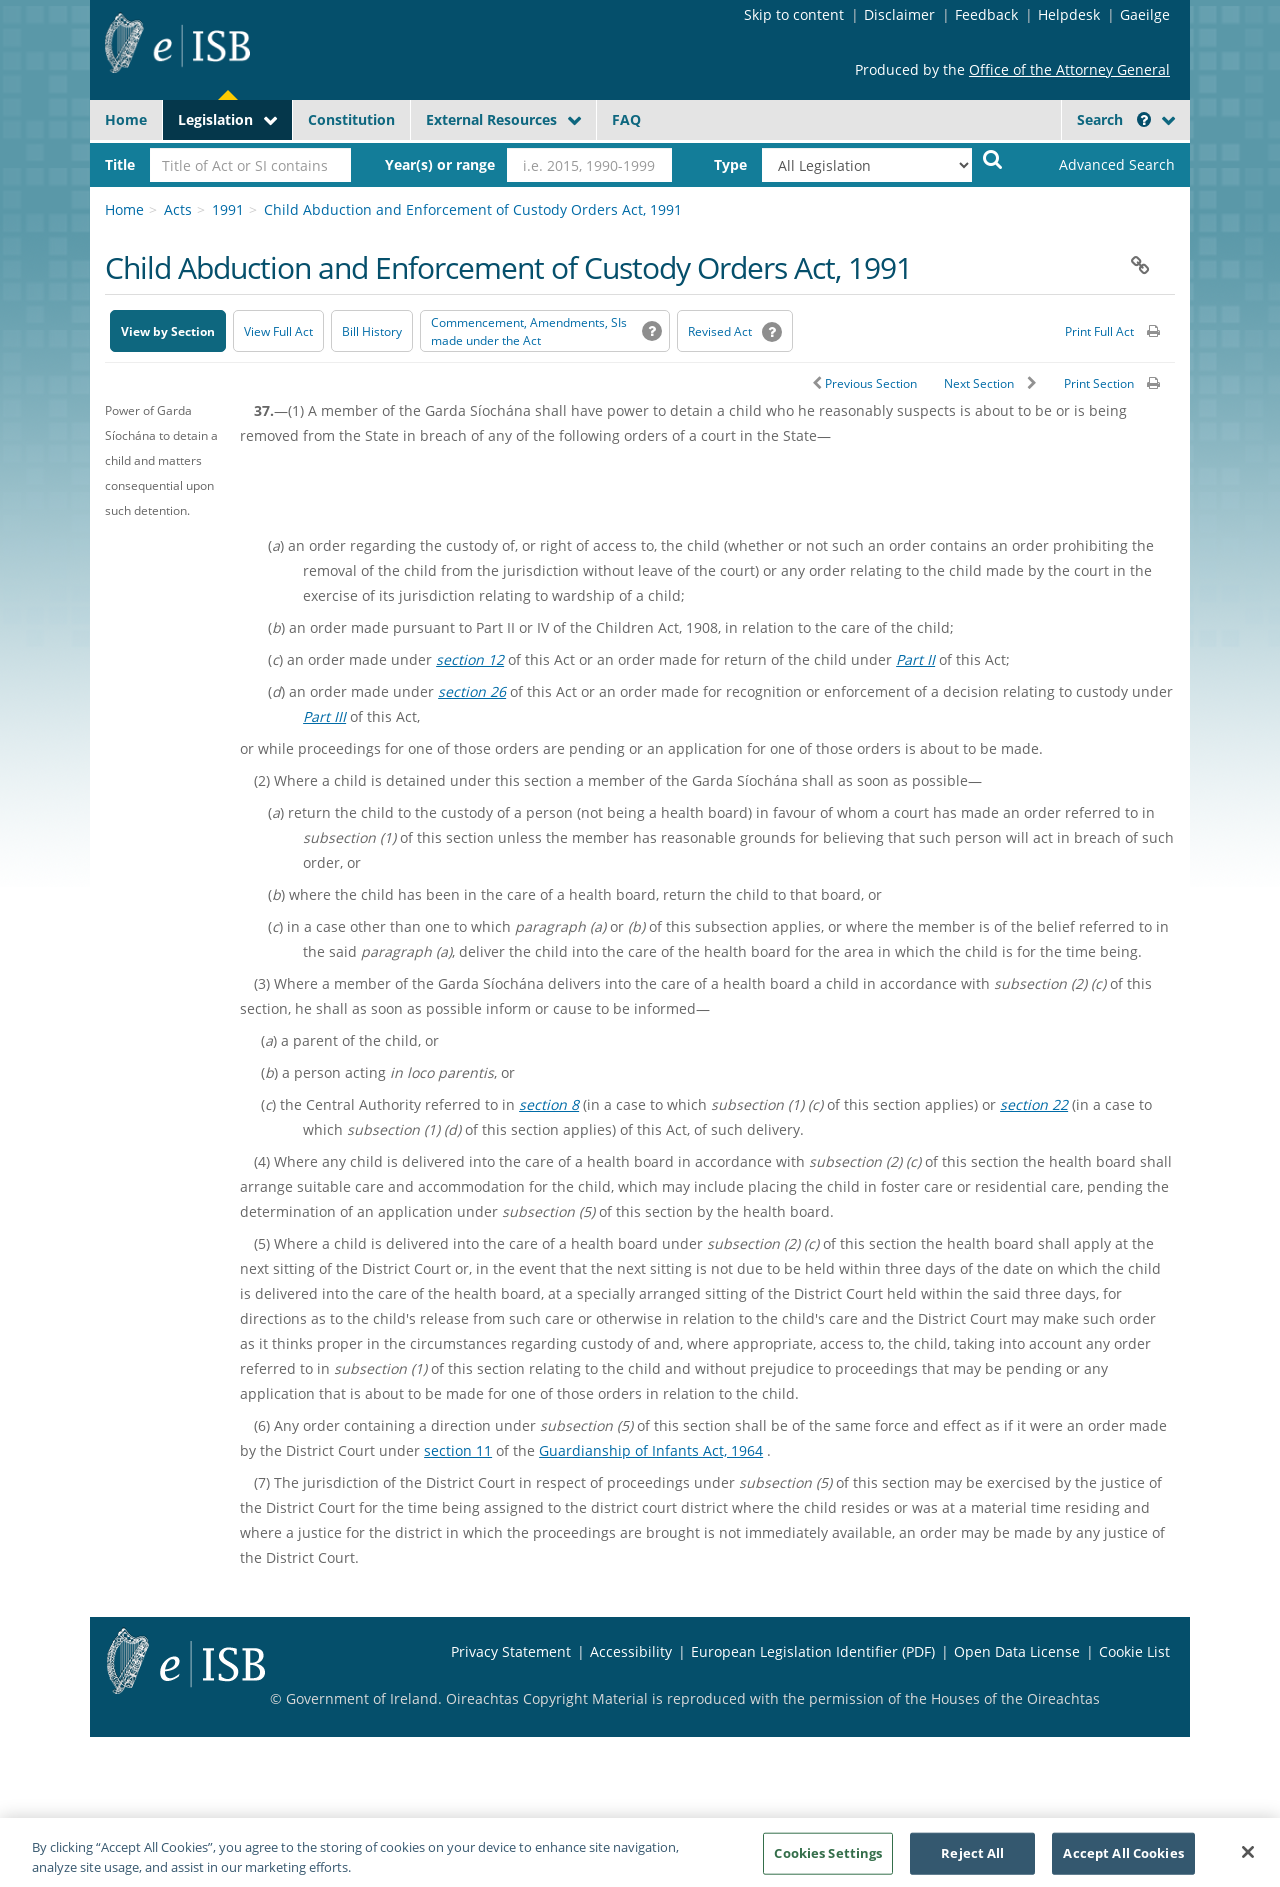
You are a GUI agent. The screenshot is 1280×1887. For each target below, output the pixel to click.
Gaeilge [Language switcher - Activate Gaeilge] (1145, 14)
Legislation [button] (215, 119)
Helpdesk (1069, 14)
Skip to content (794, 14)
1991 (228, 209)
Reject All (972, 1861)
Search (1114, 119)
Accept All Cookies (1123, 1861)
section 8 (549, 1104)
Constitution (351, 119)
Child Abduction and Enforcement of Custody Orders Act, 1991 (473, 209)
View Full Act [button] (278, 331)
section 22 (1034, 1104)
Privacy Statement (511, 1651)
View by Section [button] (168, 331)
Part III (324, 716)
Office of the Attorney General (1069, 69)
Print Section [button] (1099, 383)
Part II (915, 659)
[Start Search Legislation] (993, 158)
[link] (1100, 165)
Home (126, 119)
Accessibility (631, 1651)
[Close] (1248, 1861)
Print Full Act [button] (1099, 331)
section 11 (458, 1450)
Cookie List (1134, 1651)
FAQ (626, 119)
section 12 (470, 659)
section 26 (472, 691)
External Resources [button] (491, 119)
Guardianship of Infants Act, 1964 (651, 1450)
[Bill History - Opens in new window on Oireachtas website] (372, 331)
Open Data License (1017, 1651)
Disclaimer (899, 14)
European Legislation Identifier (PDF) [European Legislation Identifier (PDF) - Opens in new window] (813, 1651)
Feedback (986, 14)
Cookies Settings (828, 1861)
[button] (1144, 119)
